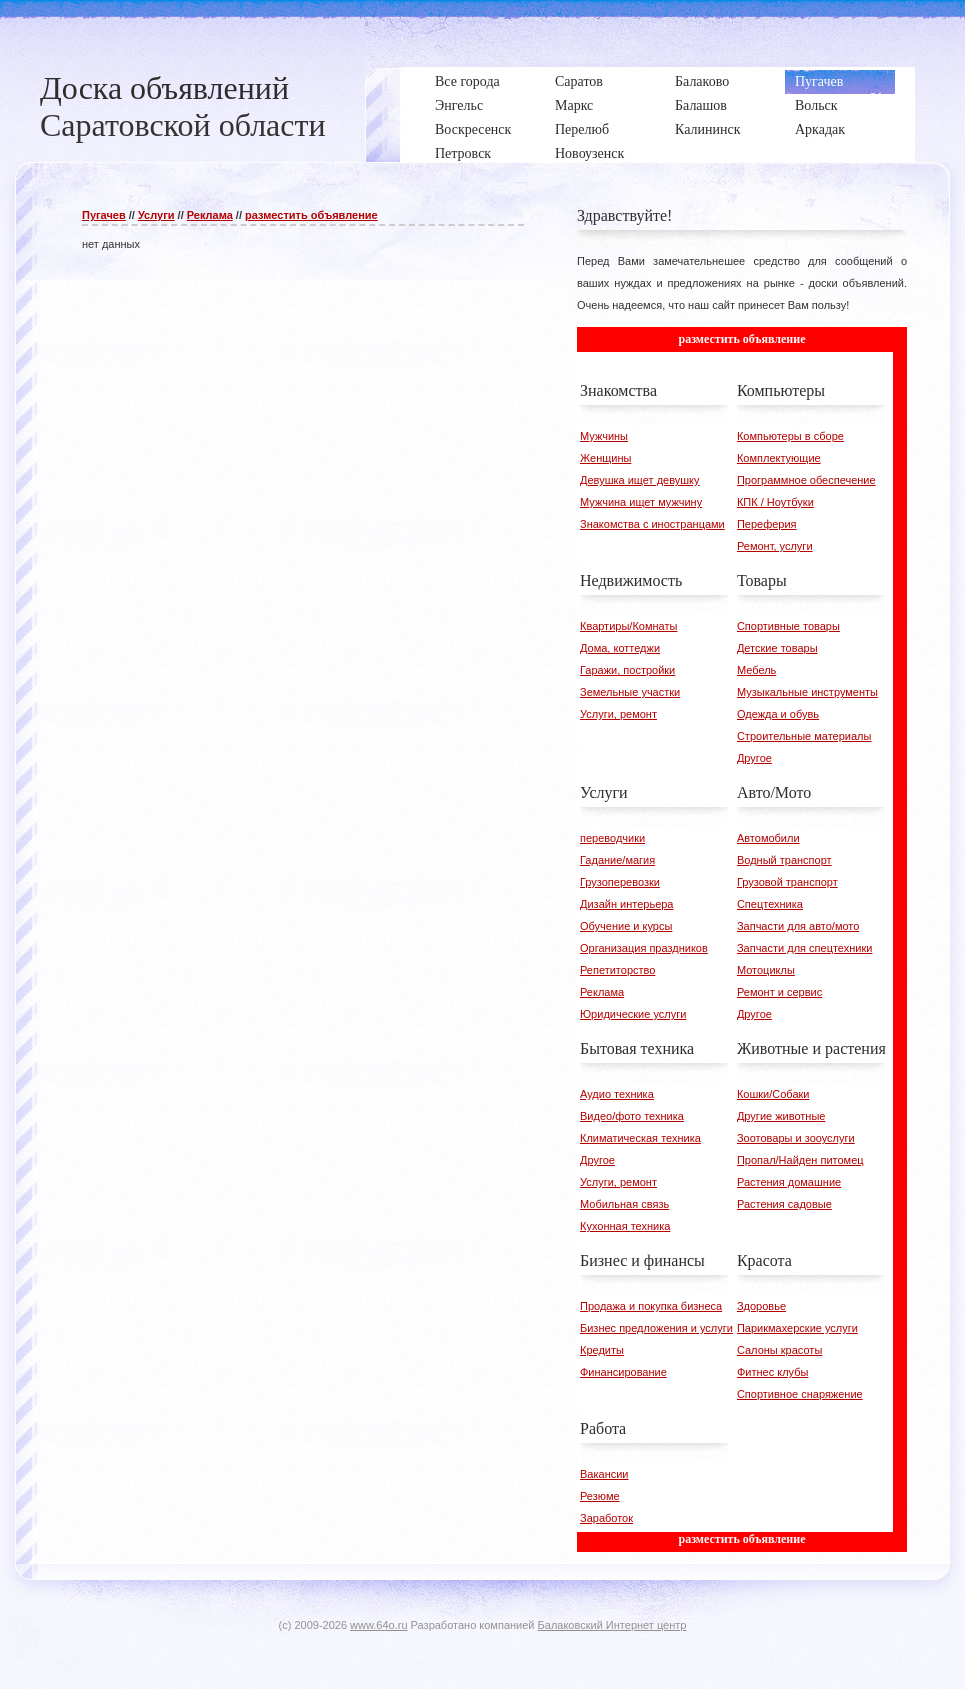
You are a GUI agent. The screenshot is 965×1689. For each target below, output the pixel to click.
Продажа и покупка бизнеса (651, 1306)
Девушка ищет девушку (640, 480)
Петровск (463, 153)
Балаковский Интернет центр (612, 1625)
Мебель (756, 670)
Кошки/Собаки (773, 1094)
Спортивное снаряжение (800, 1394)
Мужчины (604, 436)
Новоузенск (589, 153)
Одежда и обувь (778, 714)
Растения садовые (784, 1204)
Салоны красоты (779, 1350)
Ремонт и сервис (779, 992)
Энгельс (459, 105)
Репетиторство (617, 970)
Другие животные (781, 1116)
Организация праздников (644, 948)
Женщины (605, 458)
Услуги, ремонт (618, 714)
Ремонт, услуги (775, 546)
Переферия (767, 524)
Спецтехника (770, 904)
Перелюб (582, 129)
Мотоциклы (766, 970)
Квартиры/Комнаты (628, 626)
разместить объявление (311, 215)
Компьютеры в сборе (790, 436)
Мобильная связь (624, 1204)
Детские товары (777, 648)
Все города (467, 81)
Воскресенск (473, 129)
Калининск (707, 129)
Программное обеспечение (806, 480)
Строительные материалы (804, 736)
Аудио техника (617, 1094)
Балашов (701, 105)
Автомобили (768, 838)
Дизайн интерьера (626, 904)
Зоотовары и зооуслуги (796, 1138)
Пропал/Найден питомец (800, 1160)
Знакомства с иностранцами (652, 524)
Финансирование (623, 1372)
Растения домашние (789, 1182)
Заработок (606, 1518)
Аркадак (820, 129)
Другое (754, 758)
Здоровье (761, 1306)
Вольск (816, 105)
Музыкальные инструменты (807, 692)
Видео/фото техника (632, 1116)
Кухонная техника (625, 1226)
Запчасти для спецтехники (805, 948)
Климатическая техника (640, 1138)
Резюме (600, 1496)
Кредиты (602, 1350)
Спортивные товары (788, 626)
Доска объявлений (164, 88)
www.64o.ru (378, 1625)
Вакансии (604, 1474)
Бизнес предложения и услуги (656, 1328)
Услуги (156, 215)
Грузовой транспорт (787, 882)
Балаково (702, 81)
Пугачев (819, 81)
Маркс (574, 105)
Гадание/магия (617, 860)
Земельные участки (630, 692)
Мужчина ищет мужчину (641, 502)
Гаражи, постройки (627, 670)
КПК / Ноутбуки (775, 502)
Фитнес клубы (772, 1372)
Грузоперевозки (620, 882)
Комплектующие (779, 458)
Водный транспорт (784, 860)
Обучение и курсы (626, 926)
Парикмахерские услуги (797, 1328)
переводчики (612, 838)
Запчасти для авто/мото (798, 926)
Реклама (210, 215)
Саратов (579, 81)
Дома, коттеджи (620, 648)
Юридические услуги (633, 1014)
